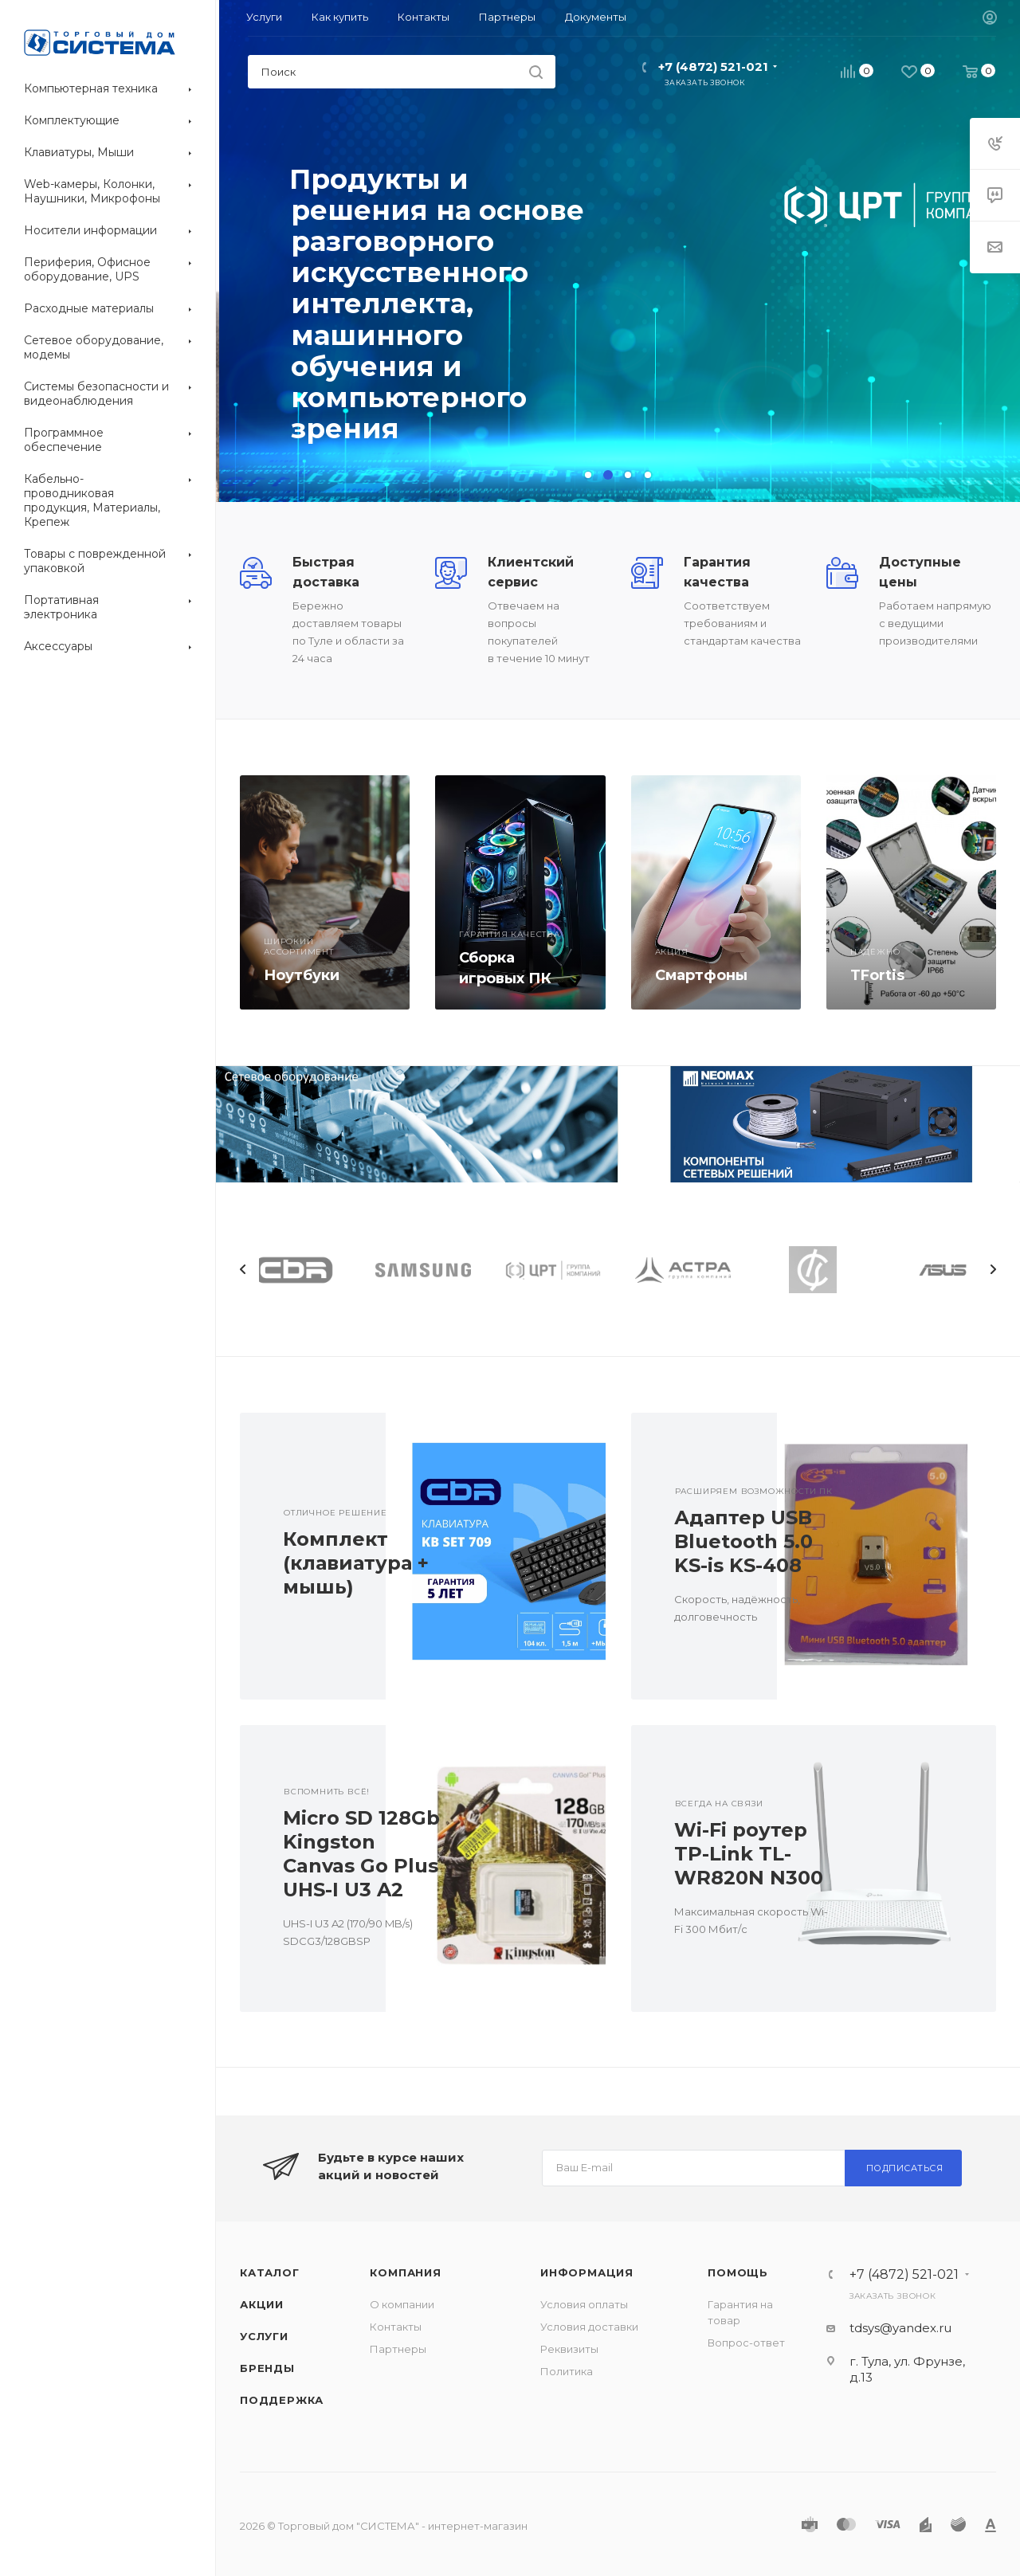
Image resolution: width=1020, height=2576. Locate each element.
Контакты (396, 2326)
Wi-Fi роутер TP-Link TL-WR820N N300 (748, 1853)
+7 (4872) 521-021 (713, 66)
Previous (243, 1269)
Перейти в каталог (364, 396)
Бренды (267, 2368)
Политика (566, 2371)
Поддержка (282, 2400)
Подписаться (905, 2168)
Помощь (738, 2272)
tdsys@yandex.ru (900, 2327)
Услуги (264, 2336)
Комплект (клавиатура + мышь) (356, 1562)
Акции (262, 2304)
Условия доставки (589, 2326)
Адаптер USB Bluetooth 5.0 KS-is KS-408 (743, 1541)
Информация (587, 2272)
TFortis (877, 975)
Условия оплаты (584, 2304)
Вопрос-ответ (746, 2342)
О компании (402, 2304)
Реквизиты (569, 2349)
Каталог (270, 2272)
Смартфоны (701, 975)
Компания (405, 2272)
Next (993, 1269)
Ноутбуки (301, 975)
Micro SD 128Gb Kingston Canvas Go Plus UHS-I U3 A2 (361, 1853)
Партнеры (398, 2349)
